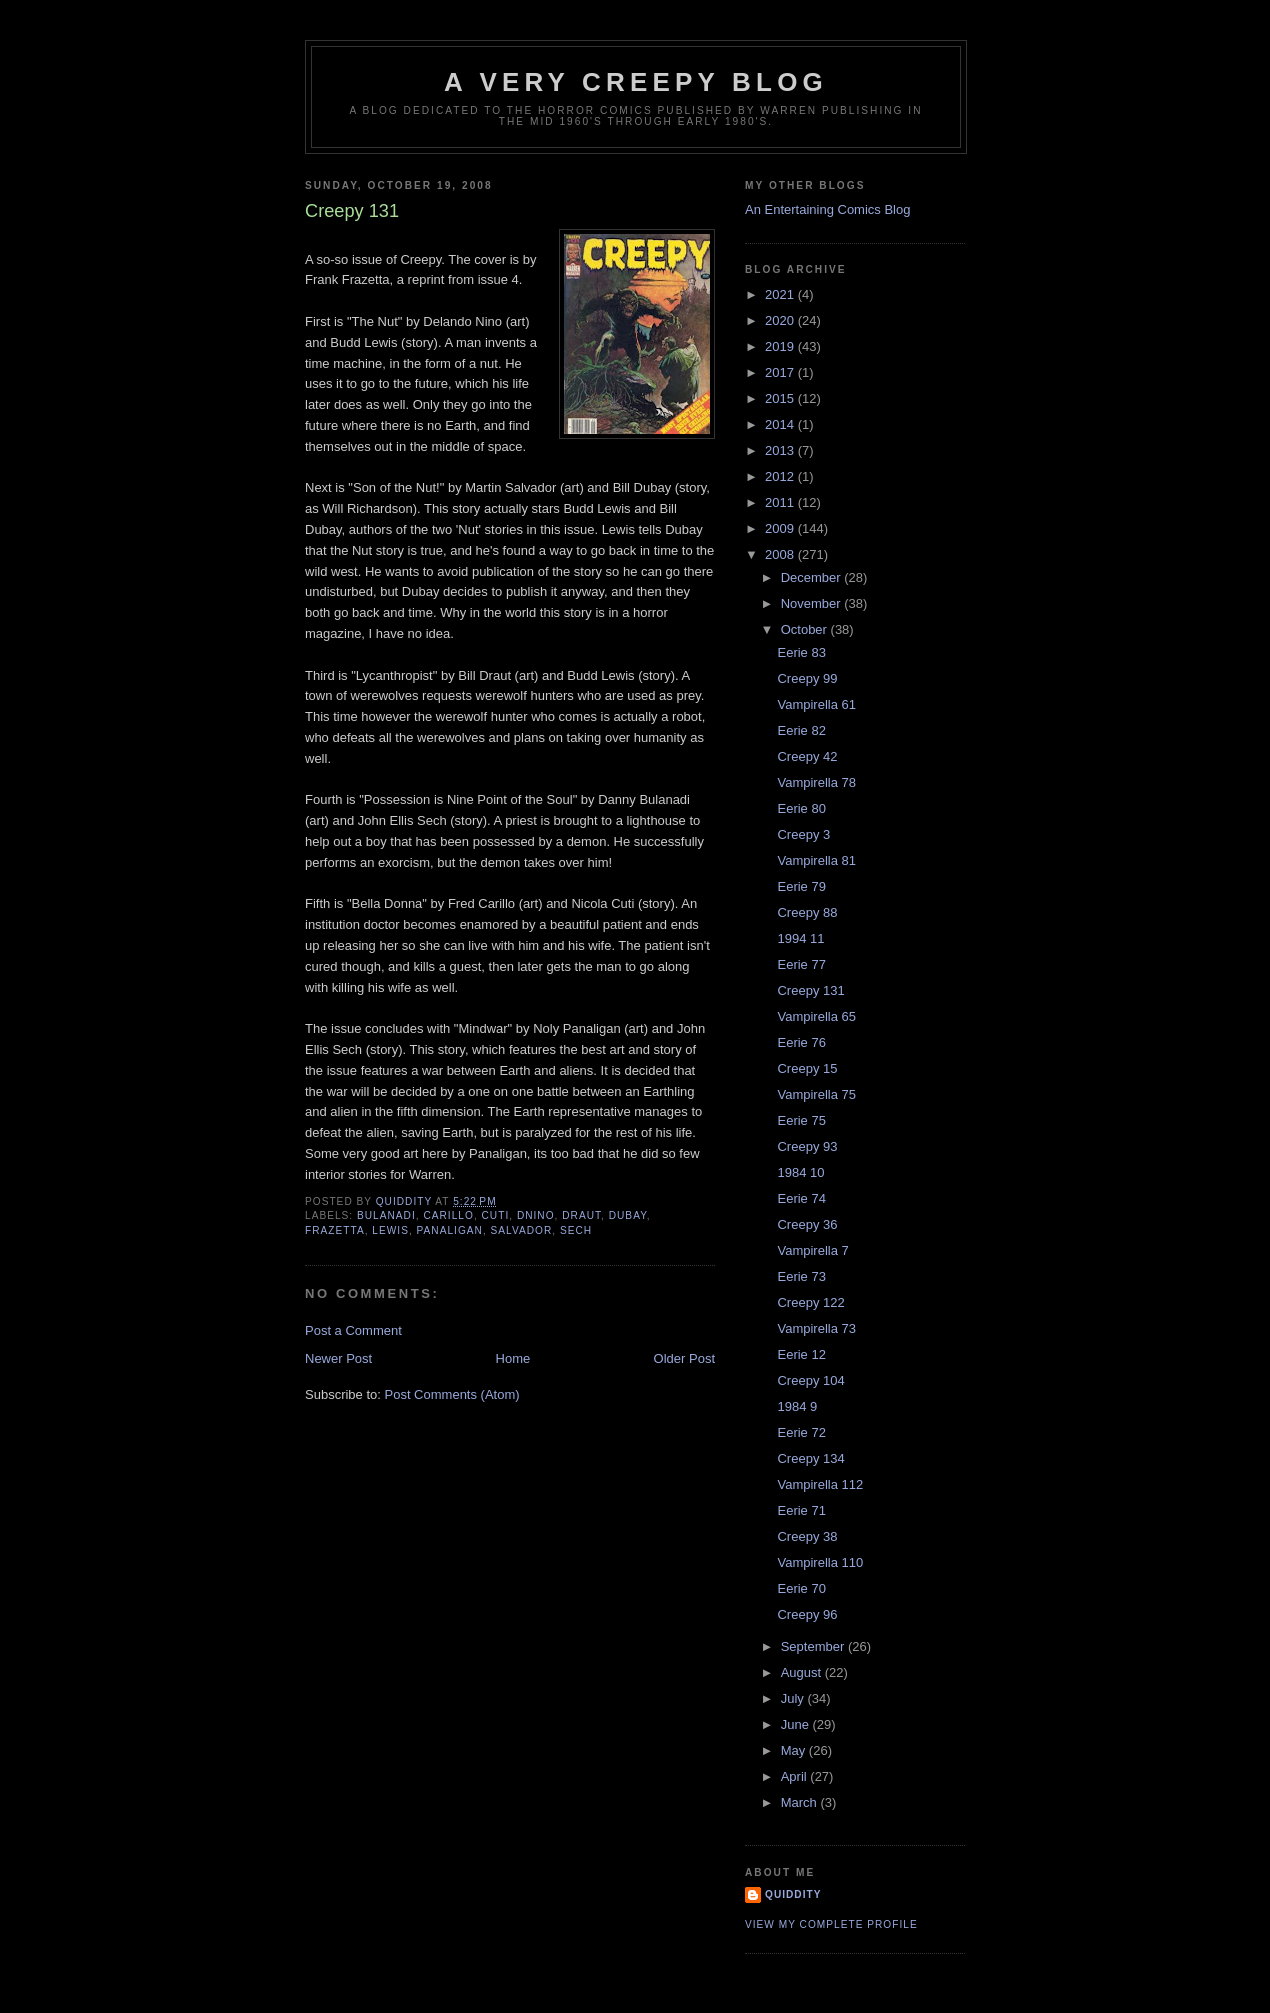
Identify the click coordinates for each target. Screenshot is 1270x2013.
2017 (781, 372)
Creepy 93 (807, 1146)
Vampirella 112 (820, 1484)
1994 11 (800, 938)
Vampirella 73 (816, 1328)
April (796, 1776)
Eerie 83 (801, 652)
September (814, 1646)
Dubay (628, 1215)
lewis (390, 1230)
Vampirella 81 (816, 860)
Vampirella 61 (816, 704)
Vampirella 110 (820, 1562)
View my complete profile (831, 1924)
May (795, 1750)
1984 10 (800, 1172)
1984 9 (797, 1406)
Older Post (684, 1358)
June (797, 1724)
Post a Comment (353, 1330)
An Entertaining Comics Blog (827, 209)
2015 (781, 398)
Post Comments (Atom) (452, 1394)
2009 (781, 528)
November (813, 603)
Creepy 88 (807, 912)
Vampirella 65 (816, 1016)
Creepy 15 (807, 1068)
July (794, 1698)
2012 (781, 476)
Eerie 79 (801, 886)
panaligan (450, 1230)
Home (513, 1358)
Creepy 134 (810, 1458)
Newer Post (338, 1358)
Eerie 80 (801, 808)
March (801, 1802)
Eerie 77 (801, 964)
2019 (781, 346)
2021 (781, 294)
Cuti (496, 1215)
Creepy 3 (803, 834)
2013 (781, 450)
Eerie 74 (801, 1198)
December (813, 577)
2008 (781, 554)
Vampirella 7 (812, 1250)
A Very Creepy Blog (636, 82)
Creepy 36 (807, 1224)
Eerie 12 (801, 1354)
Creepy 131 (810, 990)
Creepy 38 (807, 1536)
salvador (522, 1230)
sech (576, 1230)
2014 (781, 424)
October (806, 629)
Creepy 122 (810, 1302)
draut (581, 1215)
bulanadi (386, 1215)
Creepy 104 (810, 1380)
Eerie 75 (801, 1120)
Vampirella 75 (816, 1094)
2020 (781, 320)
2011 (781, 502)
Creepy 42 (807, 756)
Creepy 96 (807, 1614)
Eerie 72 (801, 1432)
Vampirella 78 (816, 782)
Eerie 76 (801, 1042)
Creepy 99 (807, 678)
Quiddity (793, 1894)
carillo (448, 1215)
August (803, 1672)
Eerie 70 (801, 1588)
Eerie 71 (801, 1510)
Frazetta (335, 1230)
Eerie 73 (801, 1276)
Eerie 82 (801, 730)
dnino (536, 1215)
